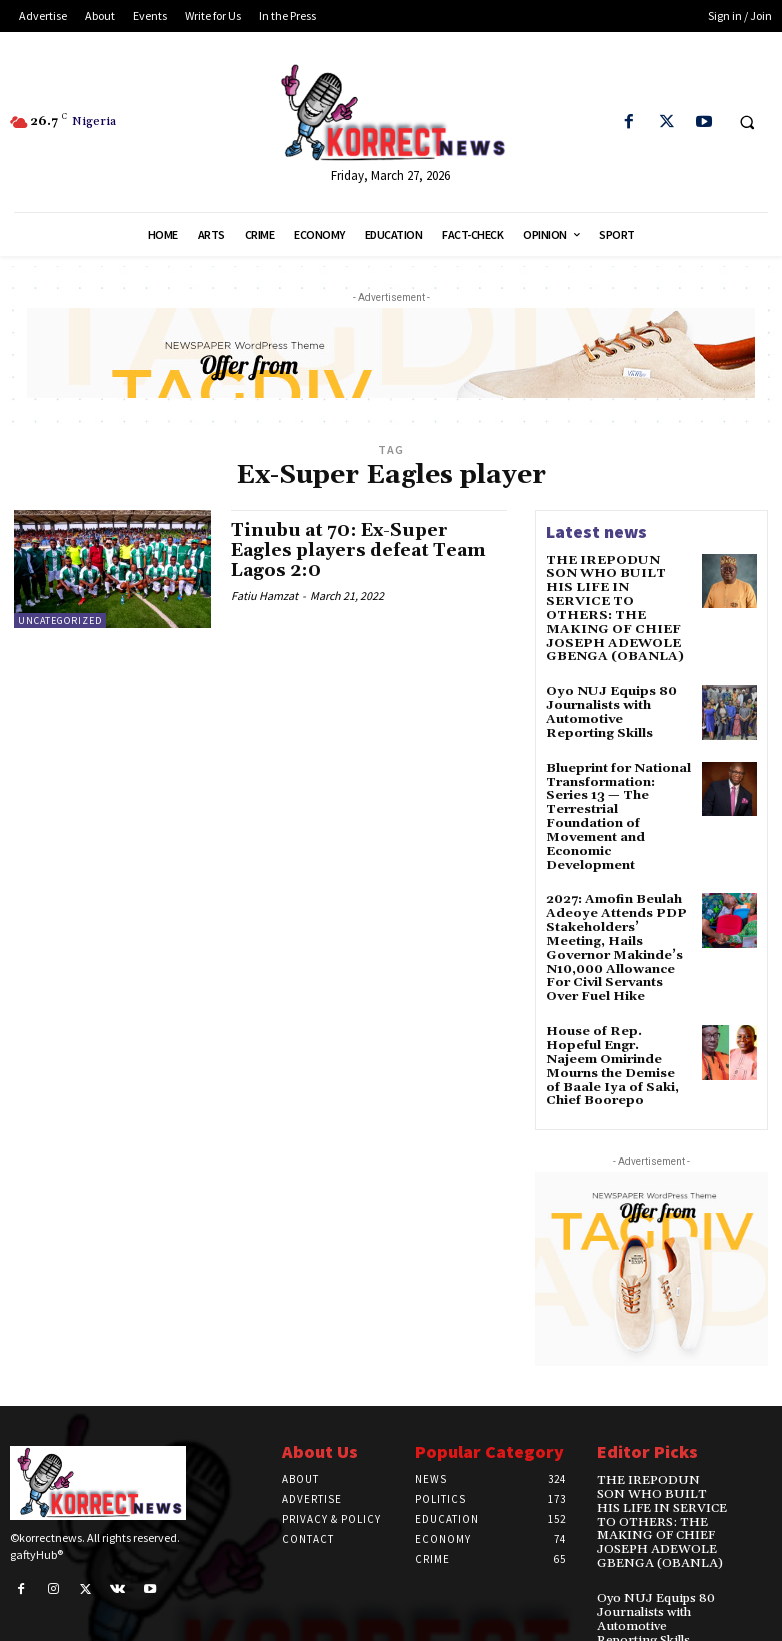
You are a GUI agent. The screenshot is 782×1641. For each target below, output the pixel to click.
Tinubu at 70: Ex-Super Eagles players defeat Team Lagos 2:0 (362, 550)
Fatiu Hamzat (264, 593)
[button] (747, 123)
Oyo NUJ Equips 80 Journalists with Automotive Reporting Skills (617, 693)
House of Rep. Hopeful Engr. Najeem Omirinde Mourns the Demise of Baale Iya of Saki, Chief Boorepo (616, 1033)
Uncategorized (60, 620)
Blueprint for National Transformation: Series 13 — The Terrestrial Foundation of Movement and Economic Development (616, 793)
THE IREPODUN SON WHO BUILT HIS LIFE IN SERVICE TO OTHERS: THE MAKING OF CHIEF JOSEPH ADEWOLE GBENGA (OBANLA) (615, 600)
